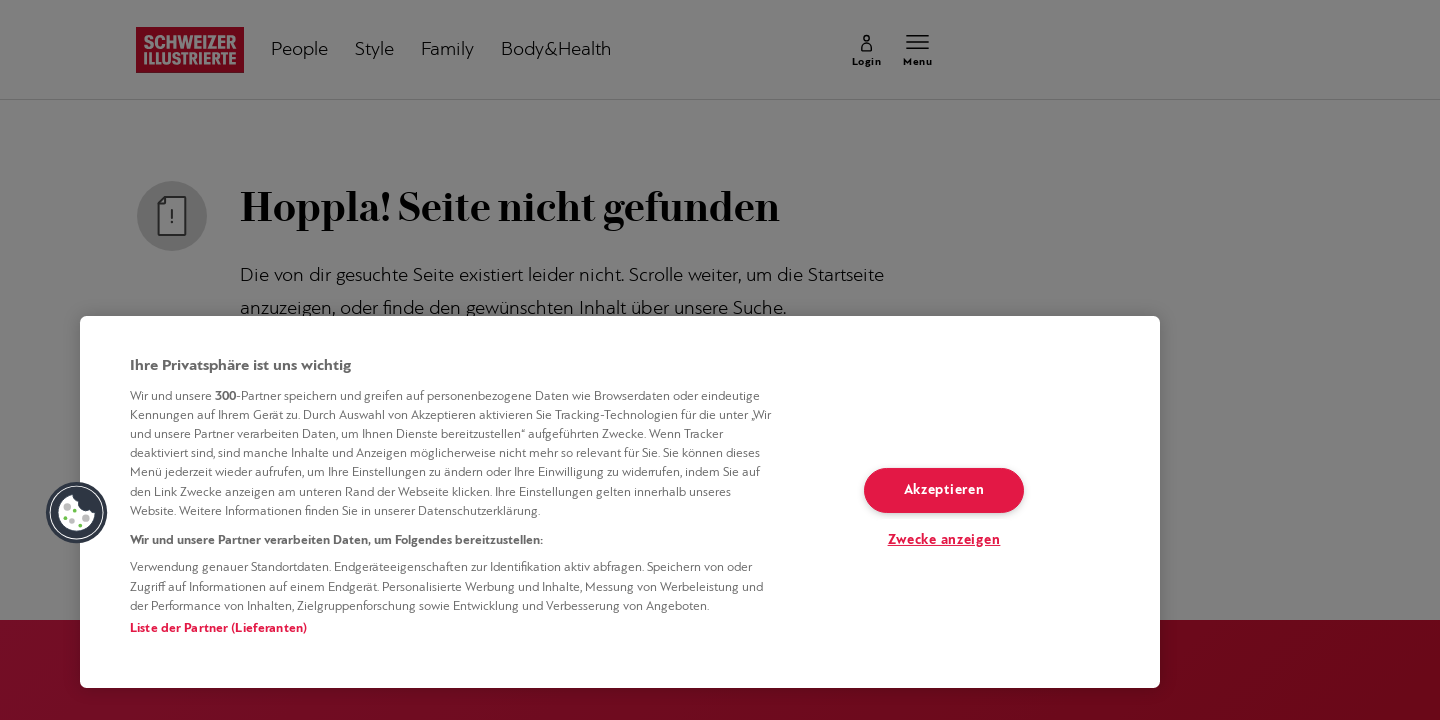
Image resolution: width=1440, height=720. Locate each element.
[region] (620, 502)
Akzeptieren (944, 490)
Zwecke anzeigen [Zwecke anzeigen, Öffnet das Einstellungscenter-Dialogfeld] (944, 540)
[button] (77, 513)
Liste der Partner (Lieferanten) (218, 628)
